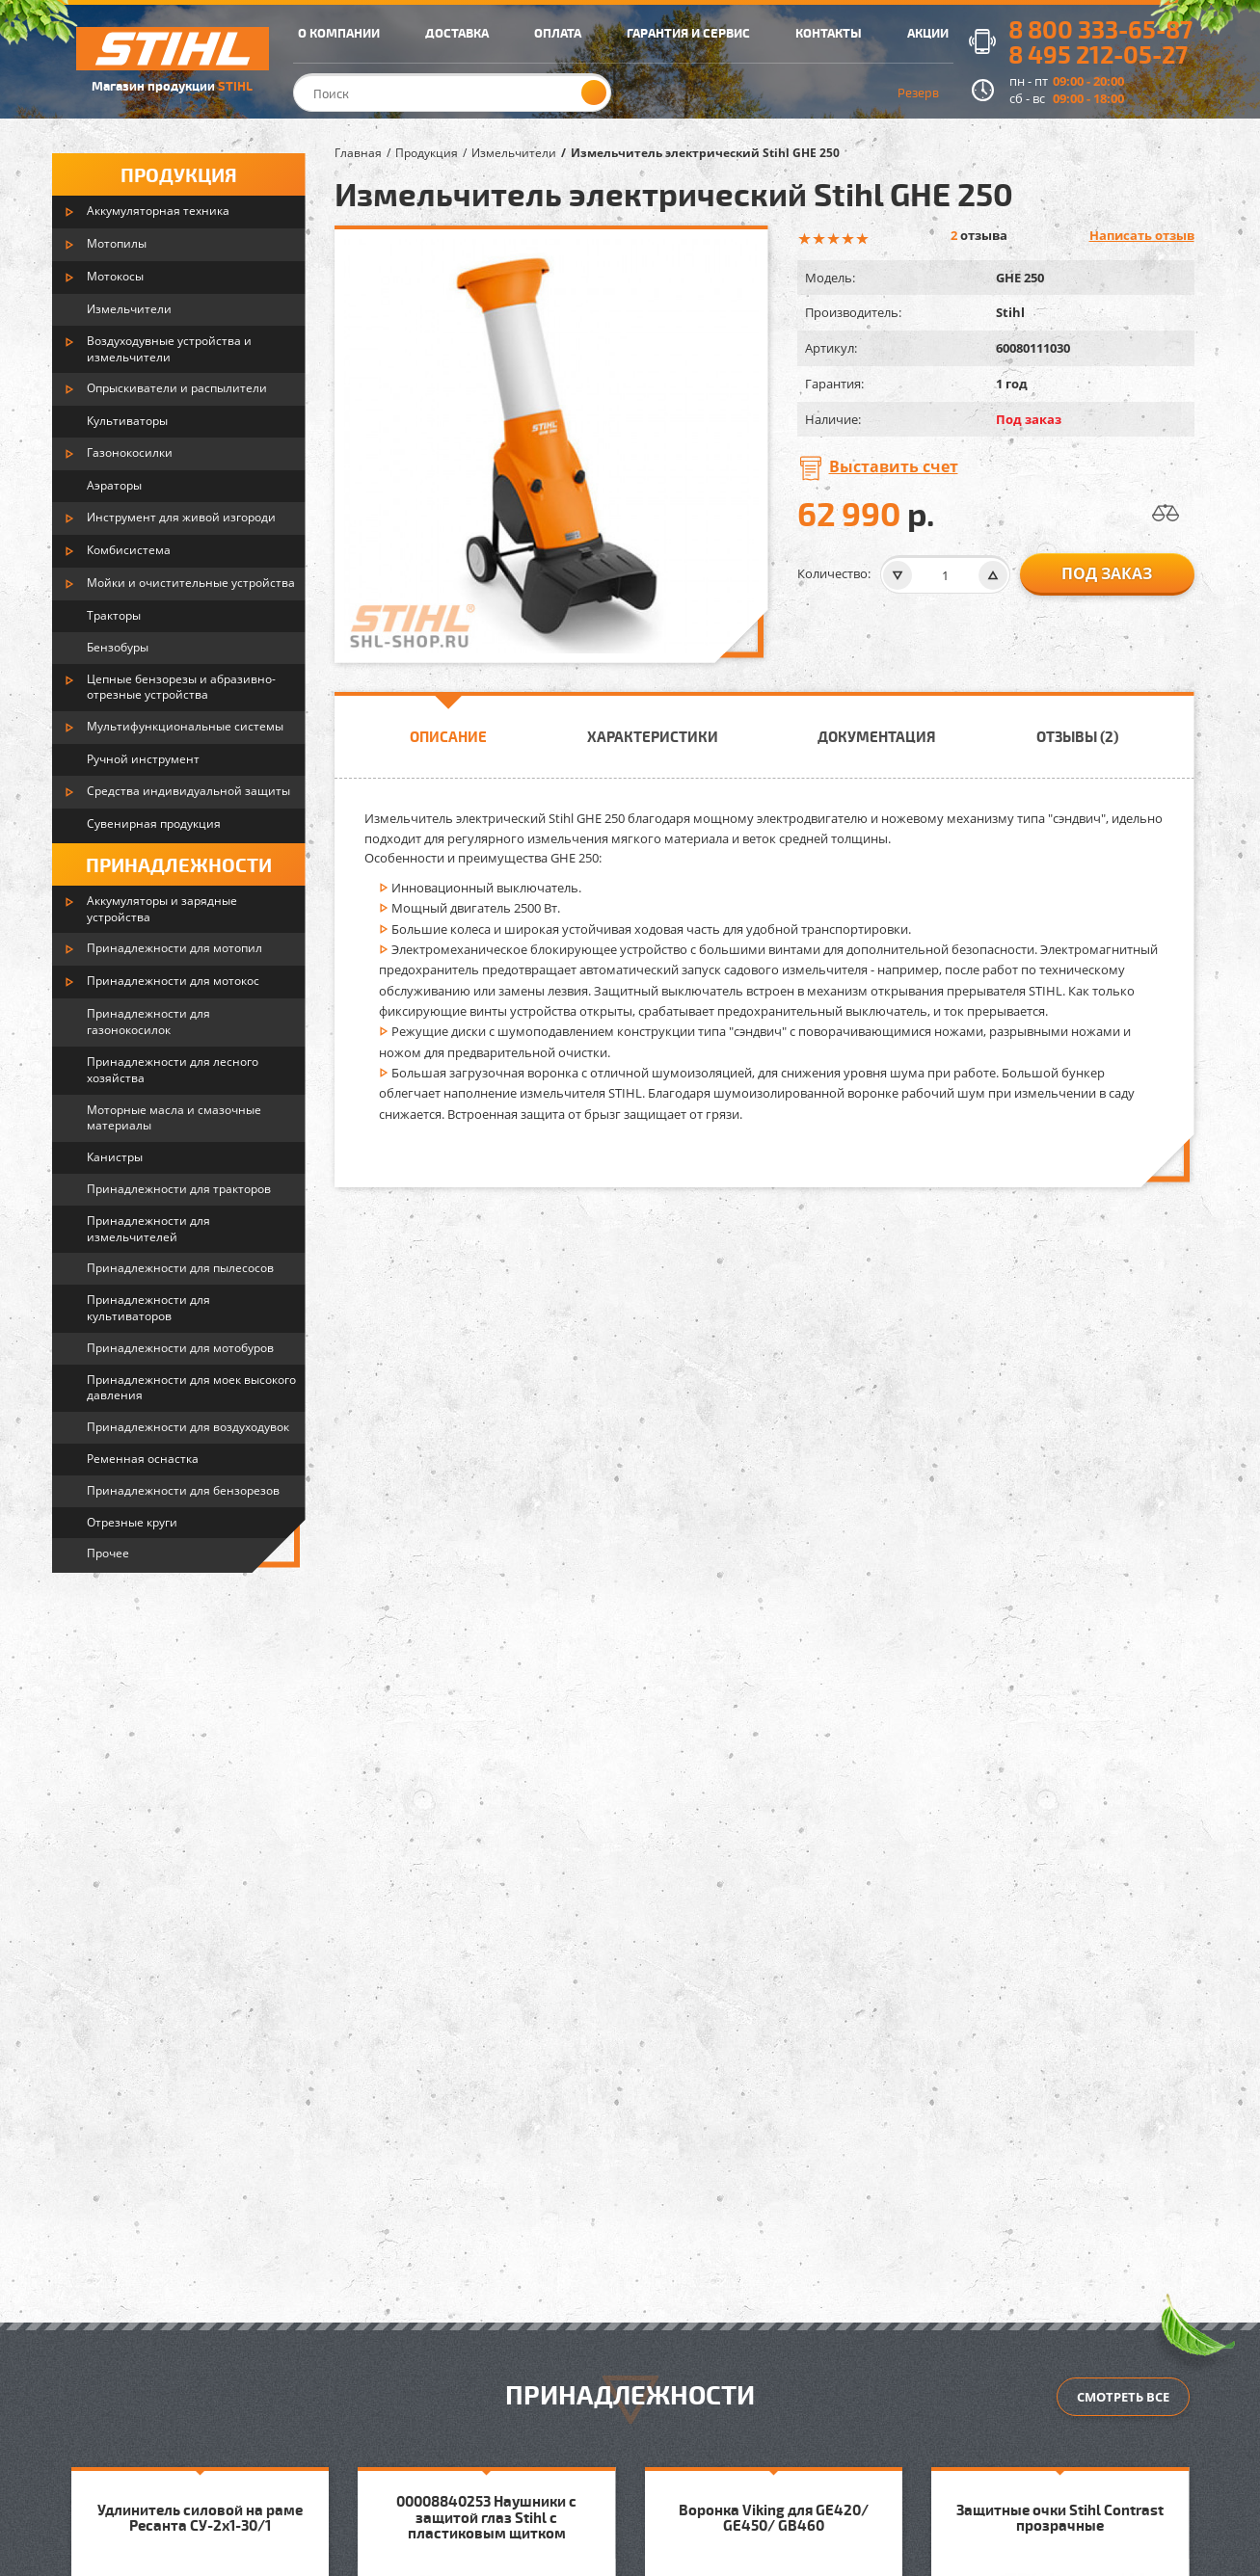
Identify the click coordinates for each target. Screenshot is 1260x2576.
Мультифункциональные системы (185, 726)
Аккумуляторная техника (158, 210)
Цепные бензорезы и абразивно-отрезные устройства (181, 687)
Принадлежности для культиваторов (148, 1307)
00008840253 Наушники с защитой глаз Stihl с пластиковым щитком (486, 2516)
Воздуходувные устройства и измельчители (169, 348)
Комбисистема (129, 550)
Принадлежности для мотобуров (180, 1348)
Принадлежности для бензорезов (183, 1490)
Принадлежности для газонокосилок (148, 1021)
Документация (877, 736)
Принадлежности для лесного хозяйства (172, 1069)
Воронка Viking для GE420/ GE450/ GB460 (774, 2518)
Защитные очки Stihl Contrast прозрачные (1060, 2518)
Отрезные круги (132, 1522)
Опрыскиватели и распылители (177, 388)
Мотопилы (117, 243)
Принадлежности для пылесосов (180, 1268)
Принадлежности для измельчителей (148, 1228)
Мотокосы (115, 276)
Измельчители (129, 309)
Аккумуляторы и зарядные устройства (162, 908)
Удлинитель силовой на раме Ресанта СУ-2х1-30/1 (200, 2518)
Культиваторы (127, 420)
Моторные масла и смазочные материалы (174, 1118)
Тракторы (114, 615)
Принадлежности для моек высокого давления (191, 1387)
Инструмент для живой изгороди (181, 517)
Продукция (179, 174)
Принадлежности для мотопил (174, 948)
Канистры (115, 1157)
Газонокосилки (130, 452)
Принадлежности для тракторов (179, 1189)
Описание (448, 736)
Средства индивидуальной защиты (188, 791)
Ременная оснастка (143, 1458)
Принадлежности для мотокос (173, 980)
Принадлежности (179, 864)
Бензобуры (117, 647)
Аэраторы (114, 485)
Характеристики (652, 736)
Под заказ (1106, 573)
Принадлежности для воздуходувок (188, 1427)
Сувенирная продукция (154, 823)
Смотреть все (1123, 2396)
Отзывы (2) (1077, 736)
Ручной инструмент (143, 759)
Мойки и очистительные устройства (191, 582)
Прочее (108, 1553)
